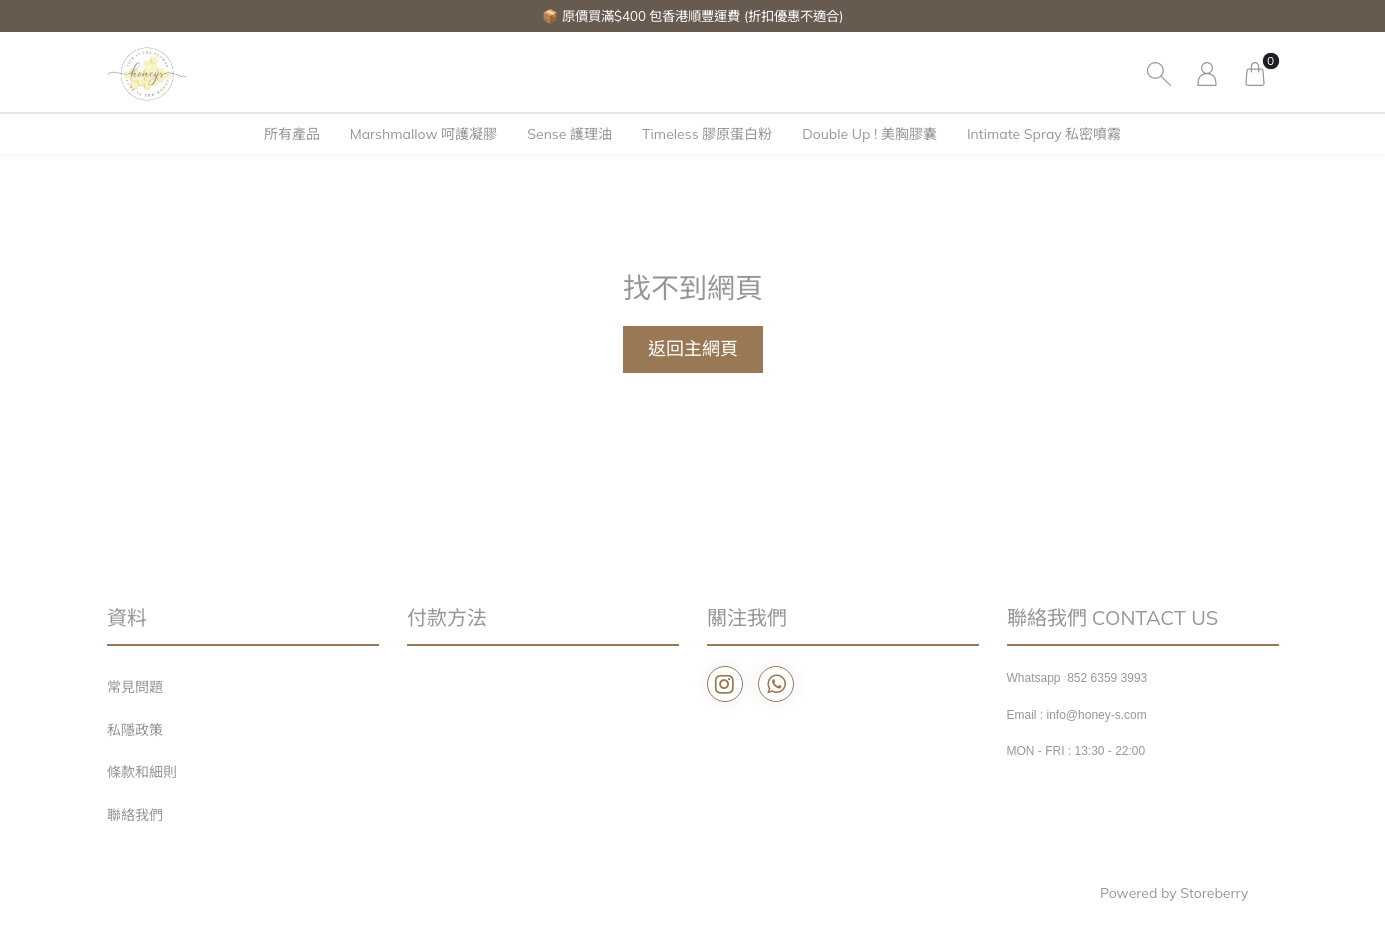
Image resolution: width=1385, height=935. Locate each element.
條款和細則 (142, 772)
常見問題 (135, 687)
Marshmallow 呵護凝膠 (424, 134)
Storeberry (1214, 893)
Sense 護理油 (569, 134)
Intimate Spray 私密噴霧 (1044, 134)
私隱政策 (135, 730)
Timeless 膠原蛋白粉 (707, 134)
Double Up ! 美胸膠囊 (869, 134)
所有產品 (292, 134)
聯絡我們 (135, 815)
